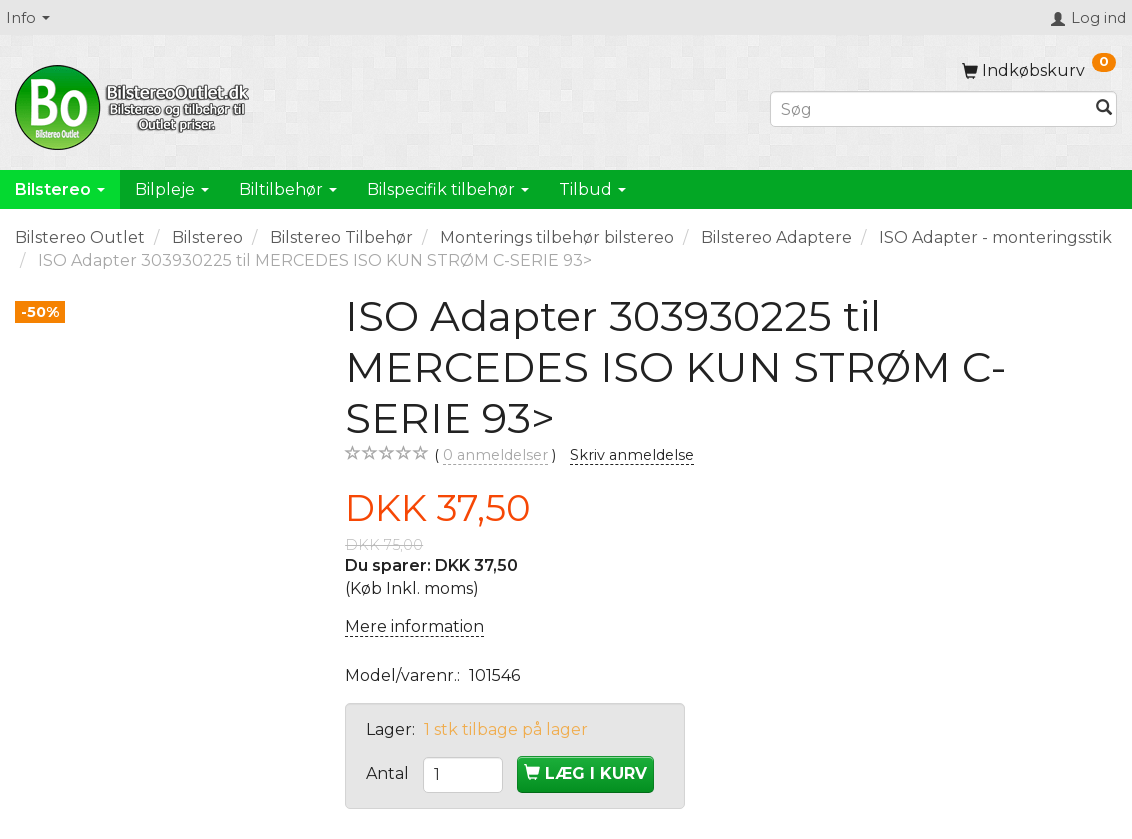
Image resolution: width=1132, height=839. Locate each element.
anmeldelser (495, 455)
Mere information (414, 626)
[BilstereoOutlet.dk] (135, 104)
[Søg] (1104, 109)
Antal (389, 773)
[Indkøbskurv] (1039, 70)
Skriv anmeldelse (632, 455)
